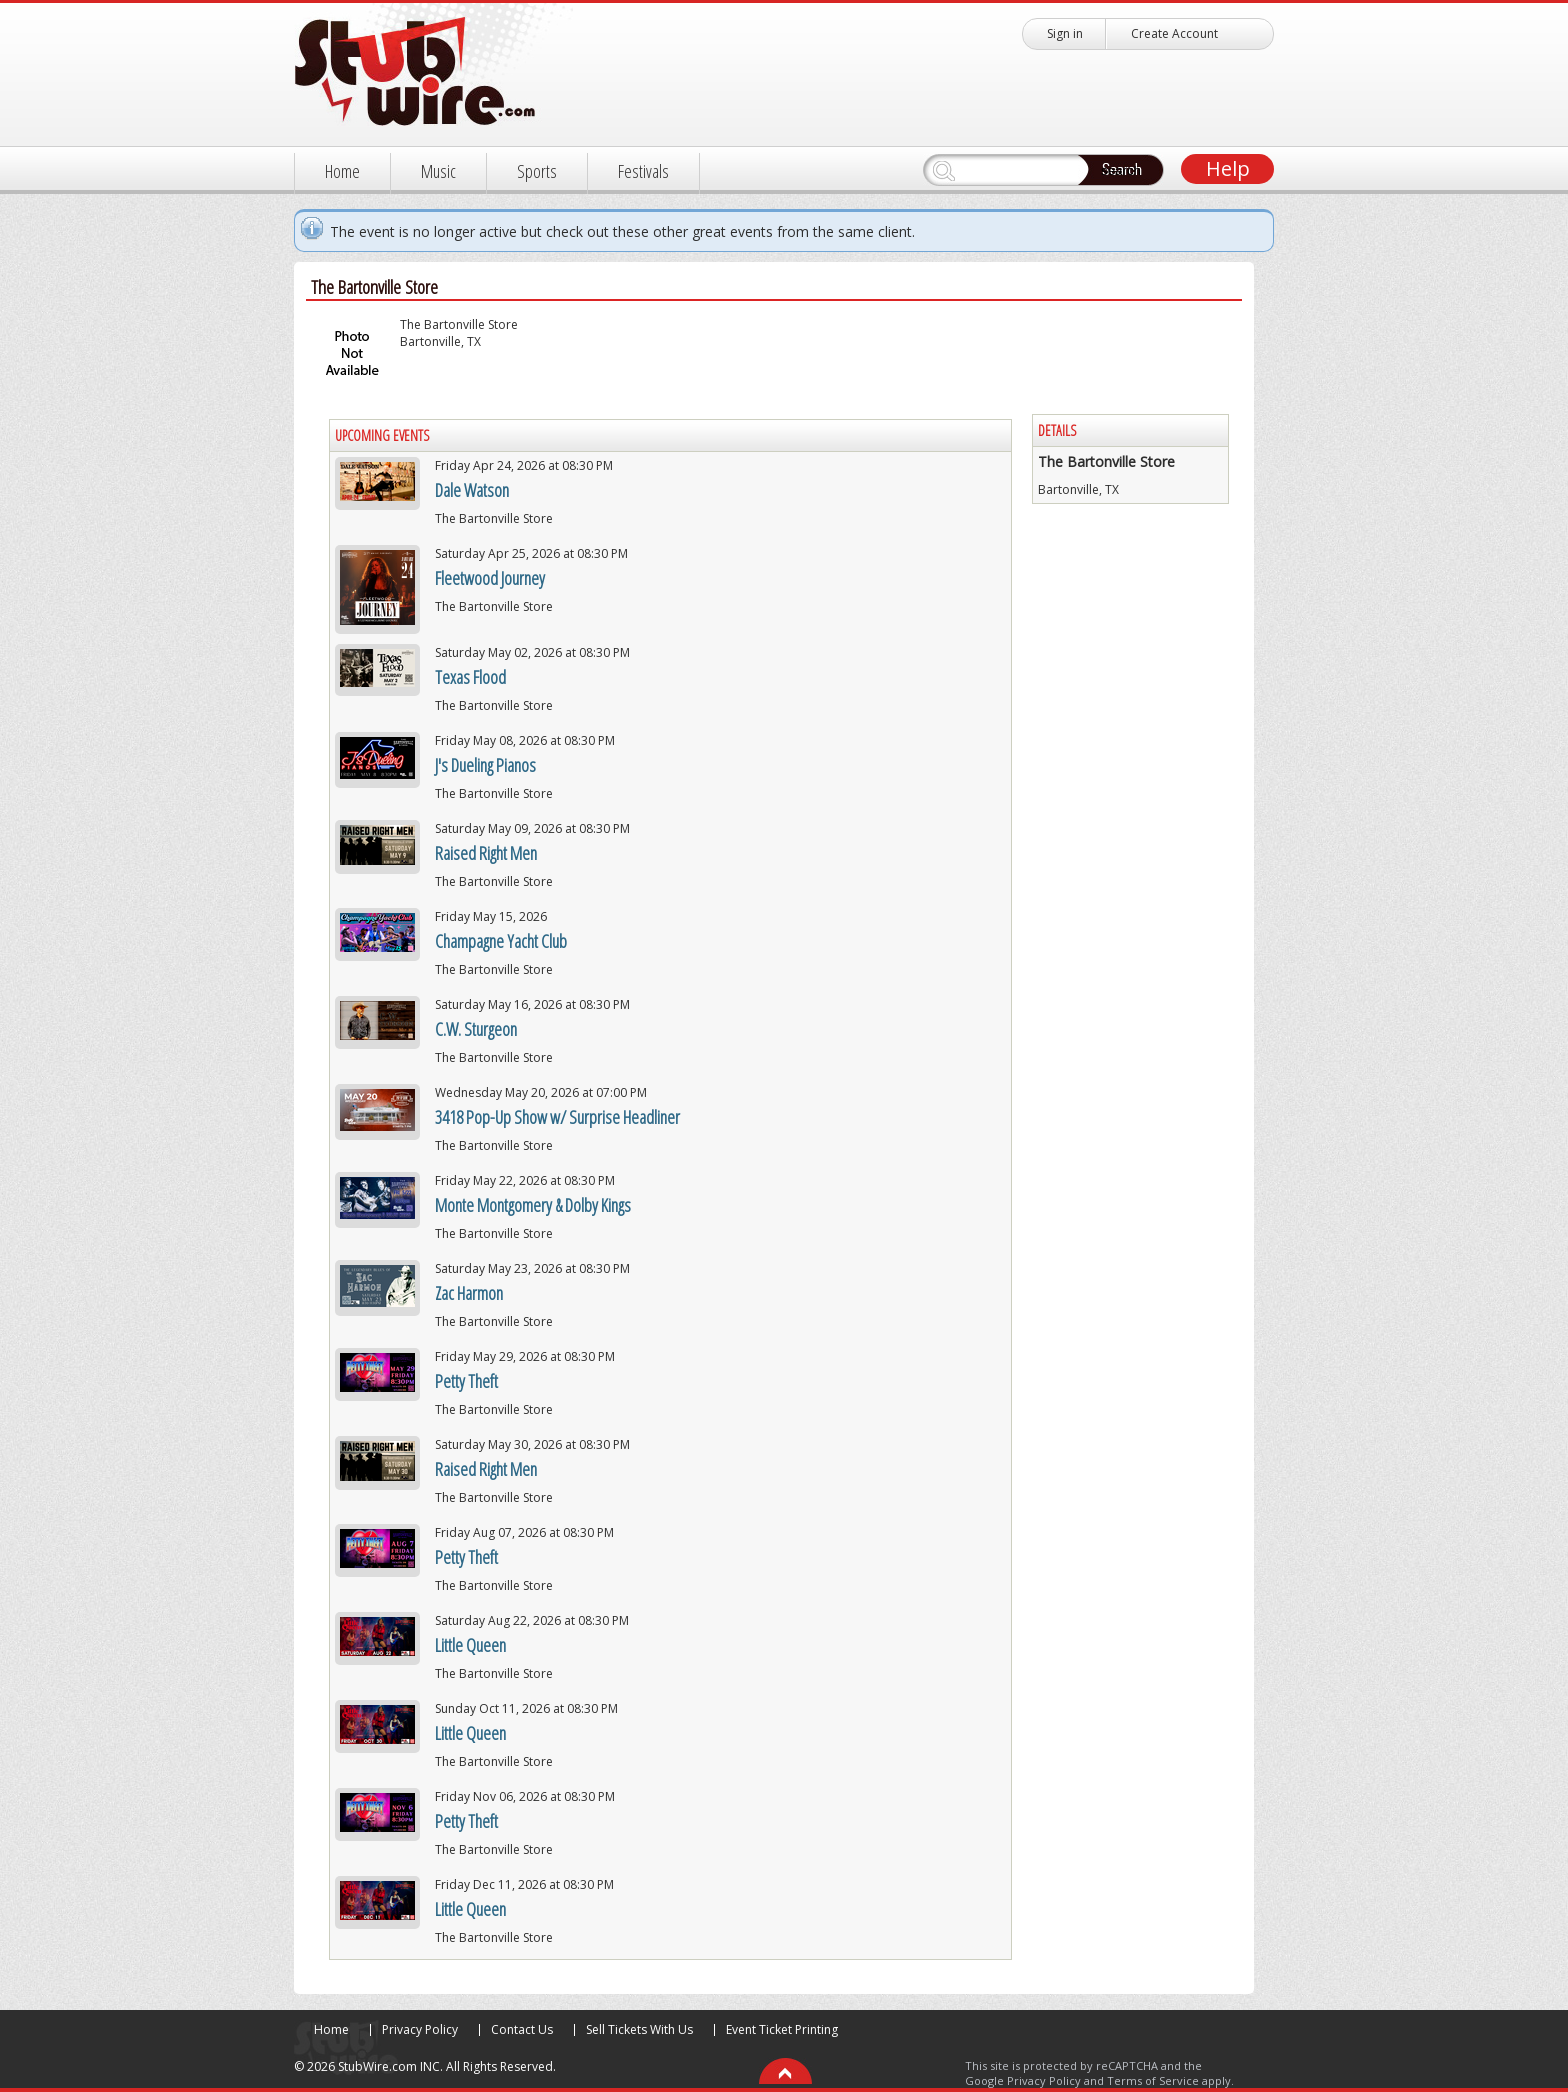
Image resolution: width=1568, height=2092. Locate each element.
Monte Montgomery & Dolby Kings (533, 1205)
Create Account (1174, 33)
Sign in (1065, 33)
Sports (537, 171)
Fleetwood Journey (490, 578)
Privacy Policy (420, 2029)
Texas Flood (470, 677)
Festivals (643, 171)
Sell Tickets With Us (639, 2029)
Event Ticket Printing (782, 2029)
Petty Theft (466, 1381)
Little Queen (470, 1645)
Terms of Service (1153, 2080)
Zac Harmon (469, 1293)
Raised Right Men (486, 853)
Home (342, 171)
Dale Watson (472, 490)
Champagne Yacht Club (501, 941)
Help (1228, 168)
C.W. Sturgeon (476, 1029)
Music (438, 171)
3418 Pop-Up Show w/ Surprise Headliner (557, 1117)
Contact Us (522, 2029)
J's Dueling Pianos (485, 765)
